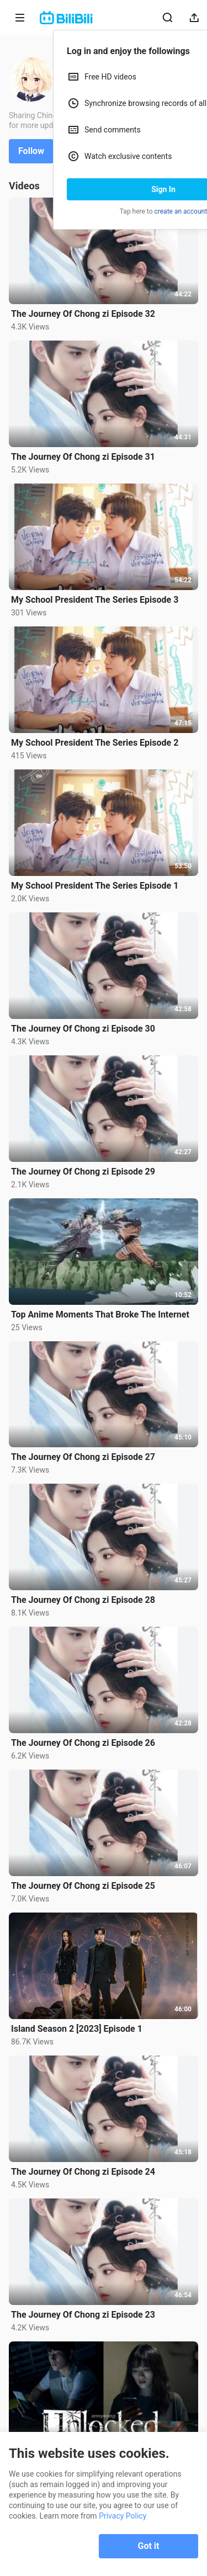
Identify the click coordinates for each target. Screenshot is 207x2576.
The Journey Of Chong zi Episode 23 (83, 2314)
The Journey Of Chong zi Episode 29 (83, 1171)
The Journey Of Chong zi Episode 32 (83, 314)
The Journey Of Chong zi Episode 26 (83, 1743)
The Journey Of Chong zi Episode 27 (83, 1457)
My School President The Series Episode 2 (94, 742)
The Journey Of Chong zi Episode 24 (83, 2171)
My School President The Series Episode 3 (94, 599)
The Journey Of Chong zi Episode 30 (83, 1028)
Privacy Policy (122, 2515)
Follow (31, 151)
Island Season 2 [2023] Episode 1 (76, 2028)
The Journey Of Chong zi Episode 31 (83, 457)
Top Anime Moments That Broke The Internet (100, 1314)
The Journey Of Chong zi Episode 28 (83, 1600)
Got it (149, 2546)
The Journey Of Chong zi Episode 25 (83, 1886)
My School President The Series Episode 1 (94, 885)
